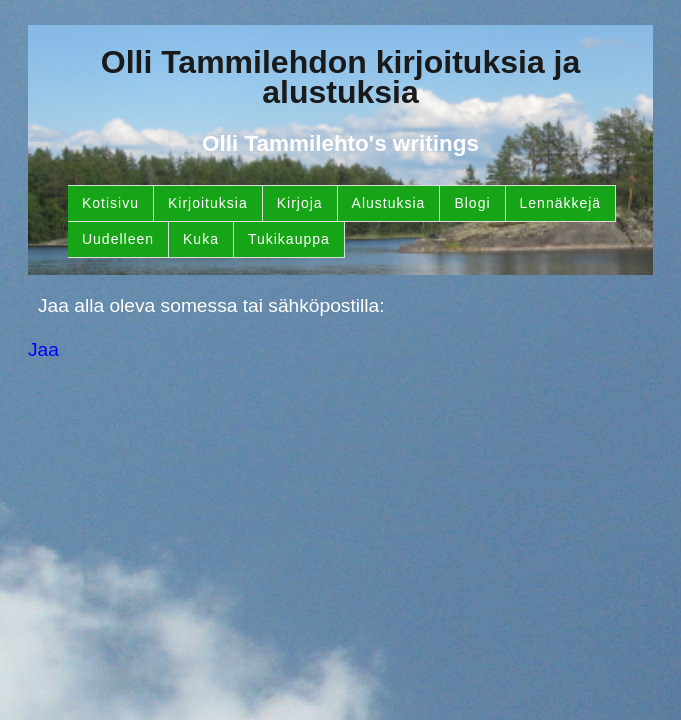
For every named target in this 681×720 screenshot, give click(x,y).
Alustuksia (389, 203)
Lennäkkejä (561, 203)
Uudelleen (118, 239)
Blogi (472, 203)
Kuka (201, 239)
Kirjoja (300, 203)
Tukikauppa (289, 239)
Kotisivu (110, 203)
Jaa (43, 349)
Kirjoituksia (208, 203)
